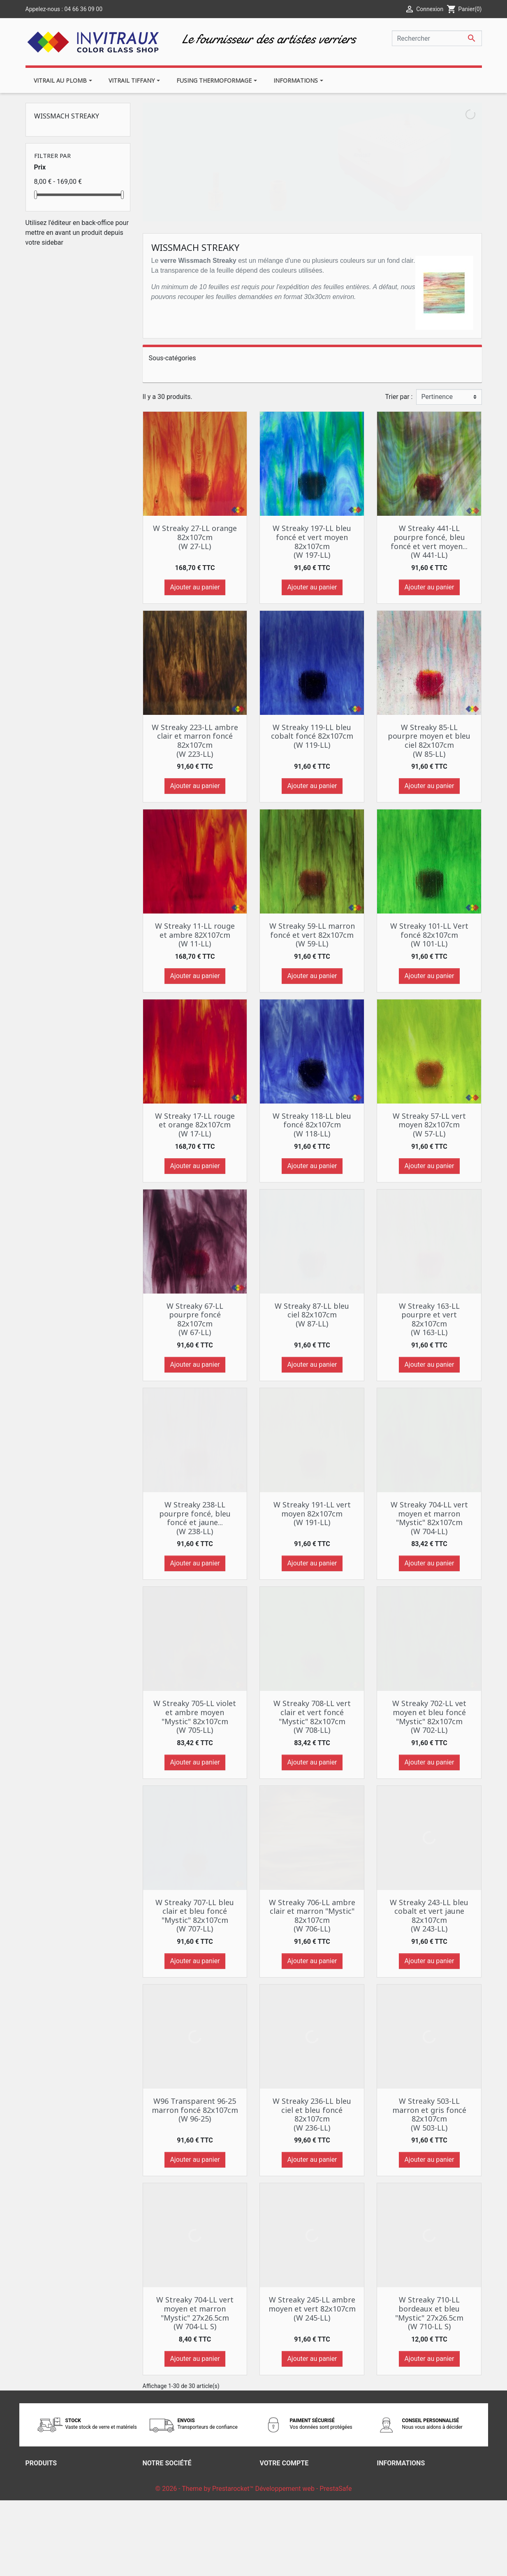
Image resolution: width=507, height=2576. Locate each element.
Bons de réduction (286, 2516)
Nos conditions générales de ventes (195, 2496)
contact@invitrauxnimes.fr (415, 2535)
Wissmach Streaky (66, 116)
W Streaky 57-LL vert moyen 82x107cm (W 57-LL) (429, 1124)
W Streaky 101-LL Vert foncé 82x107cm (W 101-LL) (429, 934)
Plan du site (160, 2526)
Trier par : (398, 397)
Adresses (273, 2506)
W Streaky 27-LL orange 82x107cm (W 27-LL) (195, 537)
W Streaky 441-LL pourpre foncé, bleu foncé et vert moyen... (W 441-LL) (429, 541)
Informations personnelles (298, 2476)
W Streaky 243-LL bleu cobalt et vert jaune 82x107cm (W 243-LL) (429, 1915)
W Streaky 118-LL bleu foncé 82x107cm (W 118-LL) (312, 1124)
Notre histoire (162, 2506)
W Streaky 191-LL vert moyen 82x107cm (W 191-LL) (312, 1513)
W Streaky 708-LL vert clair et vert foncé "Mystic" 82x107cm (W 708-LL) (312, 1716)
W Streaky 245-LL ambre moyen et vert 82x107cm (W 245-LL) (312, 2308)
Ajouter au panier (195, 587)
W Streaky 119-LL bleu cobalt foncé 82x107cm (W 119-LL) (312, 736)
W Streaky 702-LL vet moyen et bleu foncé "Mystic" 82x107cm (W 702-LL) (429, 1716)
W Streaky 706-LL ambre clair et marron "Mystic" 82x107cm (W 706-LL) (312, 1915)
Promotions (42, 2476)
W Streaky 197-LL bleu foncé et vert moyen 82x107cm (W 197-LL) (312, 541)
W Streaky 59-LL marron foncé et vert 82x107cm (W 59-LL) (312, 934)
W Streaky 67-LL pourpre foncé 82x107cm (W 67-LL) (195, 1319)
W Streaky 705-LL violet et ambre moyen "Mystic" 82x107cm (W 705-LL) (194, 1716)
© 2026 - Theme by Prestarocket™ (205, 2564)
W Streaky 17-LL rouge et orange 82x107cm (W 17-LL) (195, 1124)
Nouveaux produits (53, 2486)
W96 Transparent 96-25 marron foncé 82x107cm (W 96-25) (195, 2110)
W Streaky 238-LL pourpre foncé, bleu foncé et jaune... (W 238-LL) (195, 1518)
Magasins (157, 2535)
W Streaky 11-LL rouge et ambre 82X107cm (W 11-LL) (195, 934)
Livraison (156, 2476)
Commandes (278, 2486)
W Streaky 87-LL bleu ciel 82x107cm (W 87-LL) (312, 1315)
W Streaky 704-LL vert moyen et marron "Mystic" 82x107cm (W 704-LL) (429, 1518)
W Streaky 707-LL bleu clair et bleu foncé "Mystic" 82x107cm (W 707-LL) (194, 1915)
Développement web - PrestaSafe (303, 2564)
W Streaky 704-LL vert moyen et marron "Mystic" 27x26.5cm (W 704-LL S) (195, 2313)
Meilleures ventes (50, 2496)
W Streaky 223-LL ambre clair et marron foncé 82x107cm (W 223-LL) (195, 740)
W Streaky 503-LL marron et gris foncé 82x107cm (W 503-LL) (429, 2114)
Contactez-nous (166, 2516)
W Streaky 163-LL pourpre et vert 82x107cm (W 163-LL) (429, 1319)
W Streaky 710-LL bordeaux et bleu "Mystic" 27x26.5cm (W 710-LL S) (429, 2313)
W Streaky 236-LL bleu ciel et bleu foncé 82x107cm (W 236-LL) (312, 2114)
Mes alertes (277, 2526)
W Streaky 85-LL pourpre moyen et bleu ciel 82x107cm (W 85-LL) (429, 740)
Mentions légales (167, 2486)
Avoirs (269, 2496)
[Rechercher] (437, 38)
